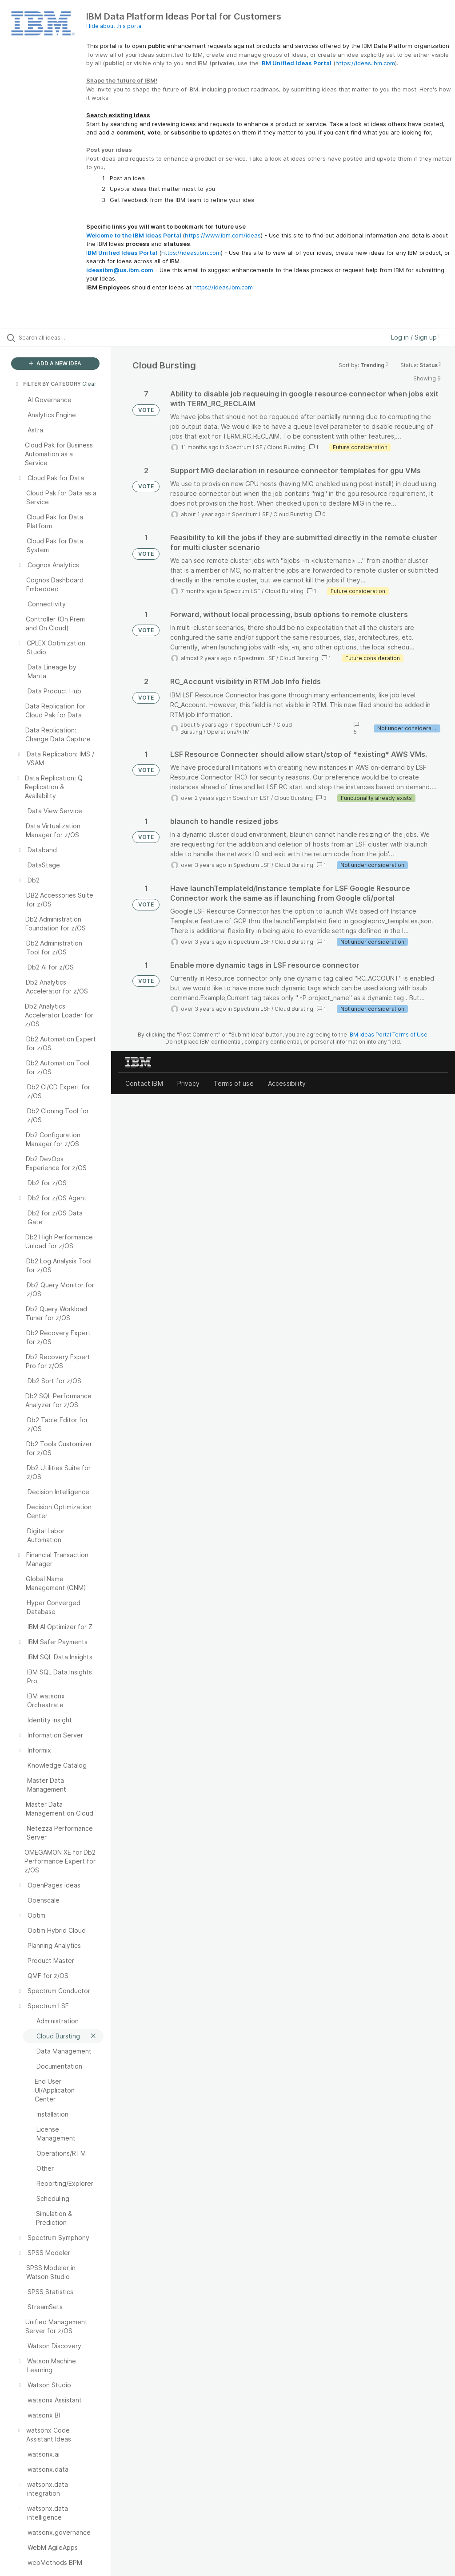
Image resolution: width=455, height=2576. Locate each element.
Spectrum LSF (244, 447)
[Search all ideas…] (60, 337)
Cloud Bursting (286, 447)
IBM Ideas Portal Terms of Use (387, 1034)
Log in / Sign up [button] (416, 337)
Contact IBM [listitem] (144, 1083)
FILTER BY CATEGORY (47, 383)
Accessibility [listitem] (287, 1083)
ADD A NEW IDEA (55, 363)
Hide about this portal (114, 26)
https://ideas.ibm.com (365, 63)
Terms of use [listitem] (234, 1083)
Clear (89, 383)
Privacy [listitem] (188, 1083)
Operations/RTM (228, 731)
